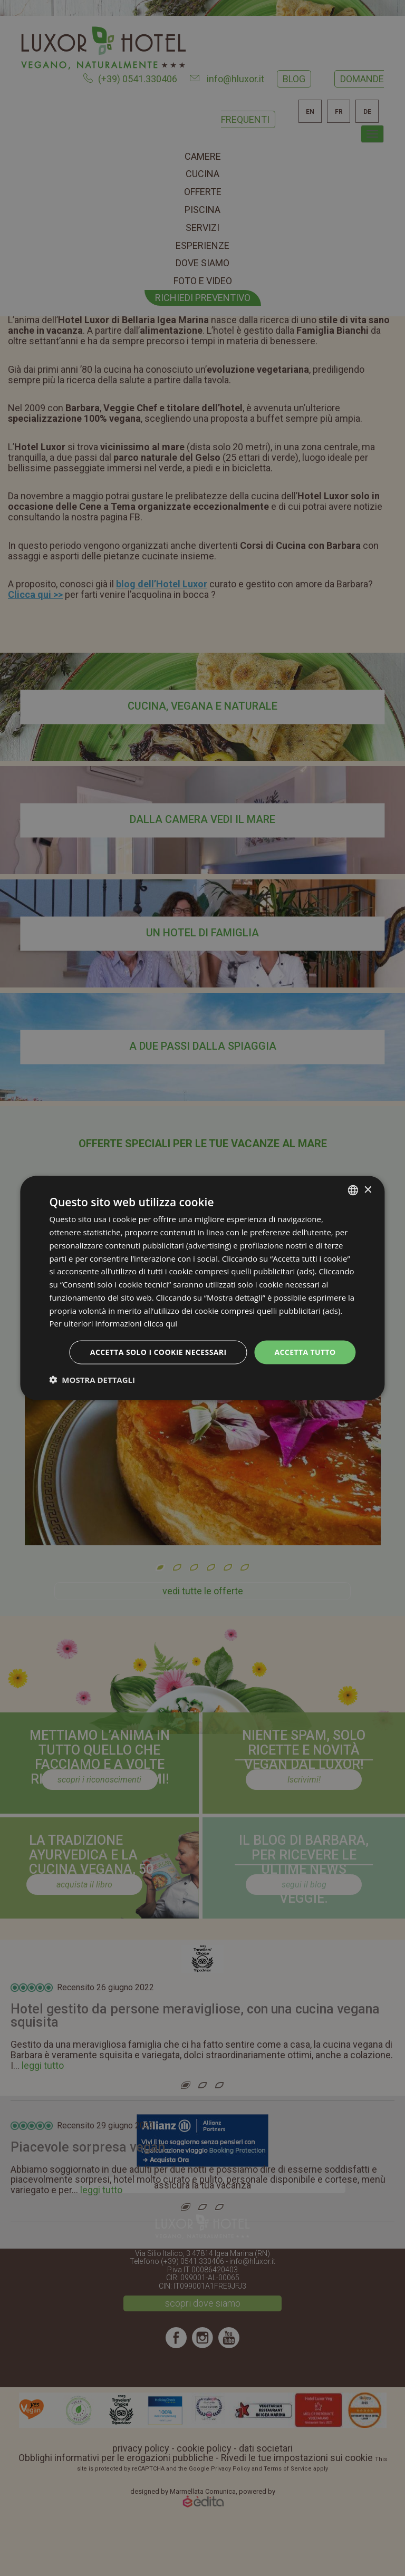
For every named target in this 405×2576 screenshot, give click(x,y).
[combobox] (353, 1190)
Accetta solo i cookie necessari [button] (158, 1352)
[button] (92, 1379)
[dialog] (202, 1288)
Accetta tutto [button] (304, 1352)
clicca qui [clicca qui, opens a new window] (161, 1323)
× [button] (368, 1190)
